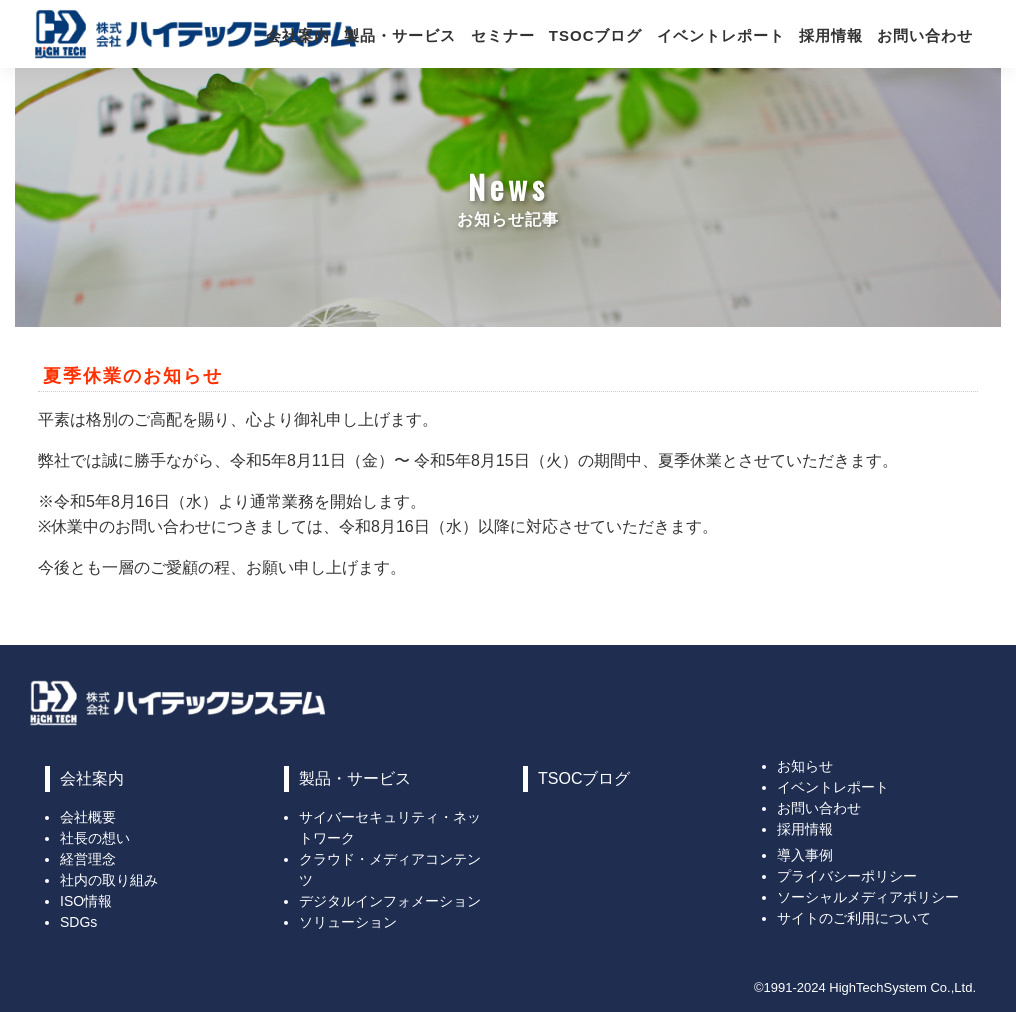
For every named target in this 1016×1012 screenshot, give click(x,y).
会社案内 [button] (298, 35)
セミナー (503, 35)
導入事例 (805, 855)
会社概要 (88, 817)
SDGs (78, 922)
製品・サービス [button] (400, 35)
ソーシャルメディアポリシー (868, 897)
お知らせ (805, 766)
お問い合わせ (925, 35)
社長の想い (95, 838)
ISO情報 (86, 901)
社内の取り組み (109, 880)
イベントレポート (721, 35)
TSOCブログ (596, 35)
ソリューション (348, 922)
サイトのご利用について (854, 918)
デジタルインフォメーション (390, 901)
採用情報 (831, 35)
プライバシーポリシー (847, 876)
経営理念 (88, 859)
